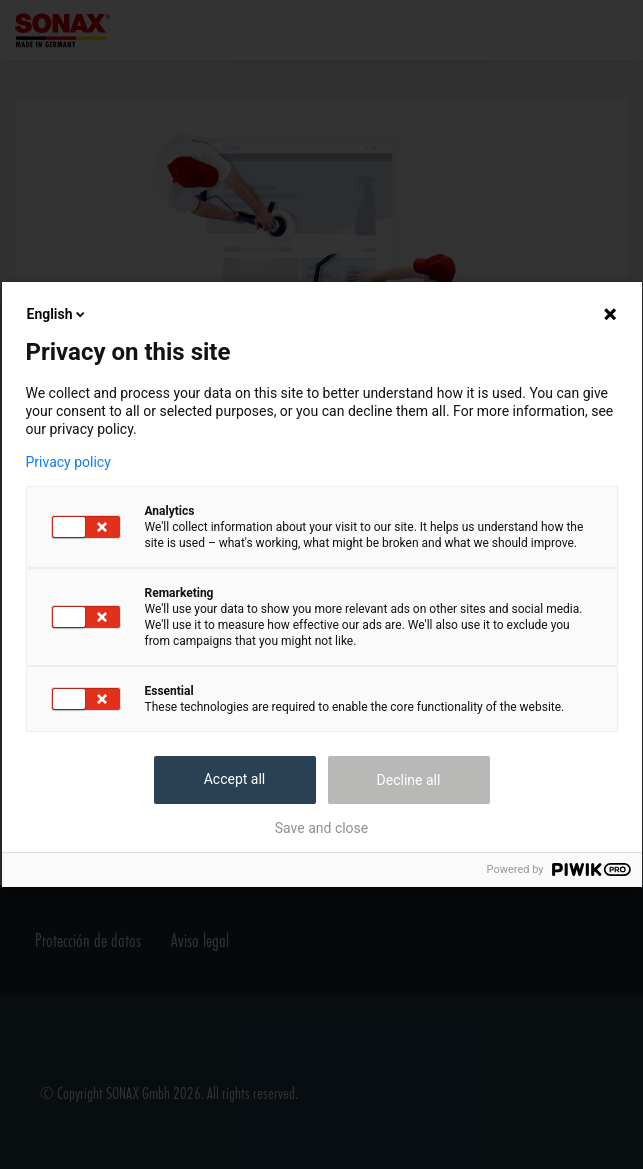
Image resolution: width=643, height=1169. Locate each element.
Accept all (235, 779)
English (58, 314)
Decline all (409, 780)
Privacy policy (68, 462)
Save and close (322, 828)
